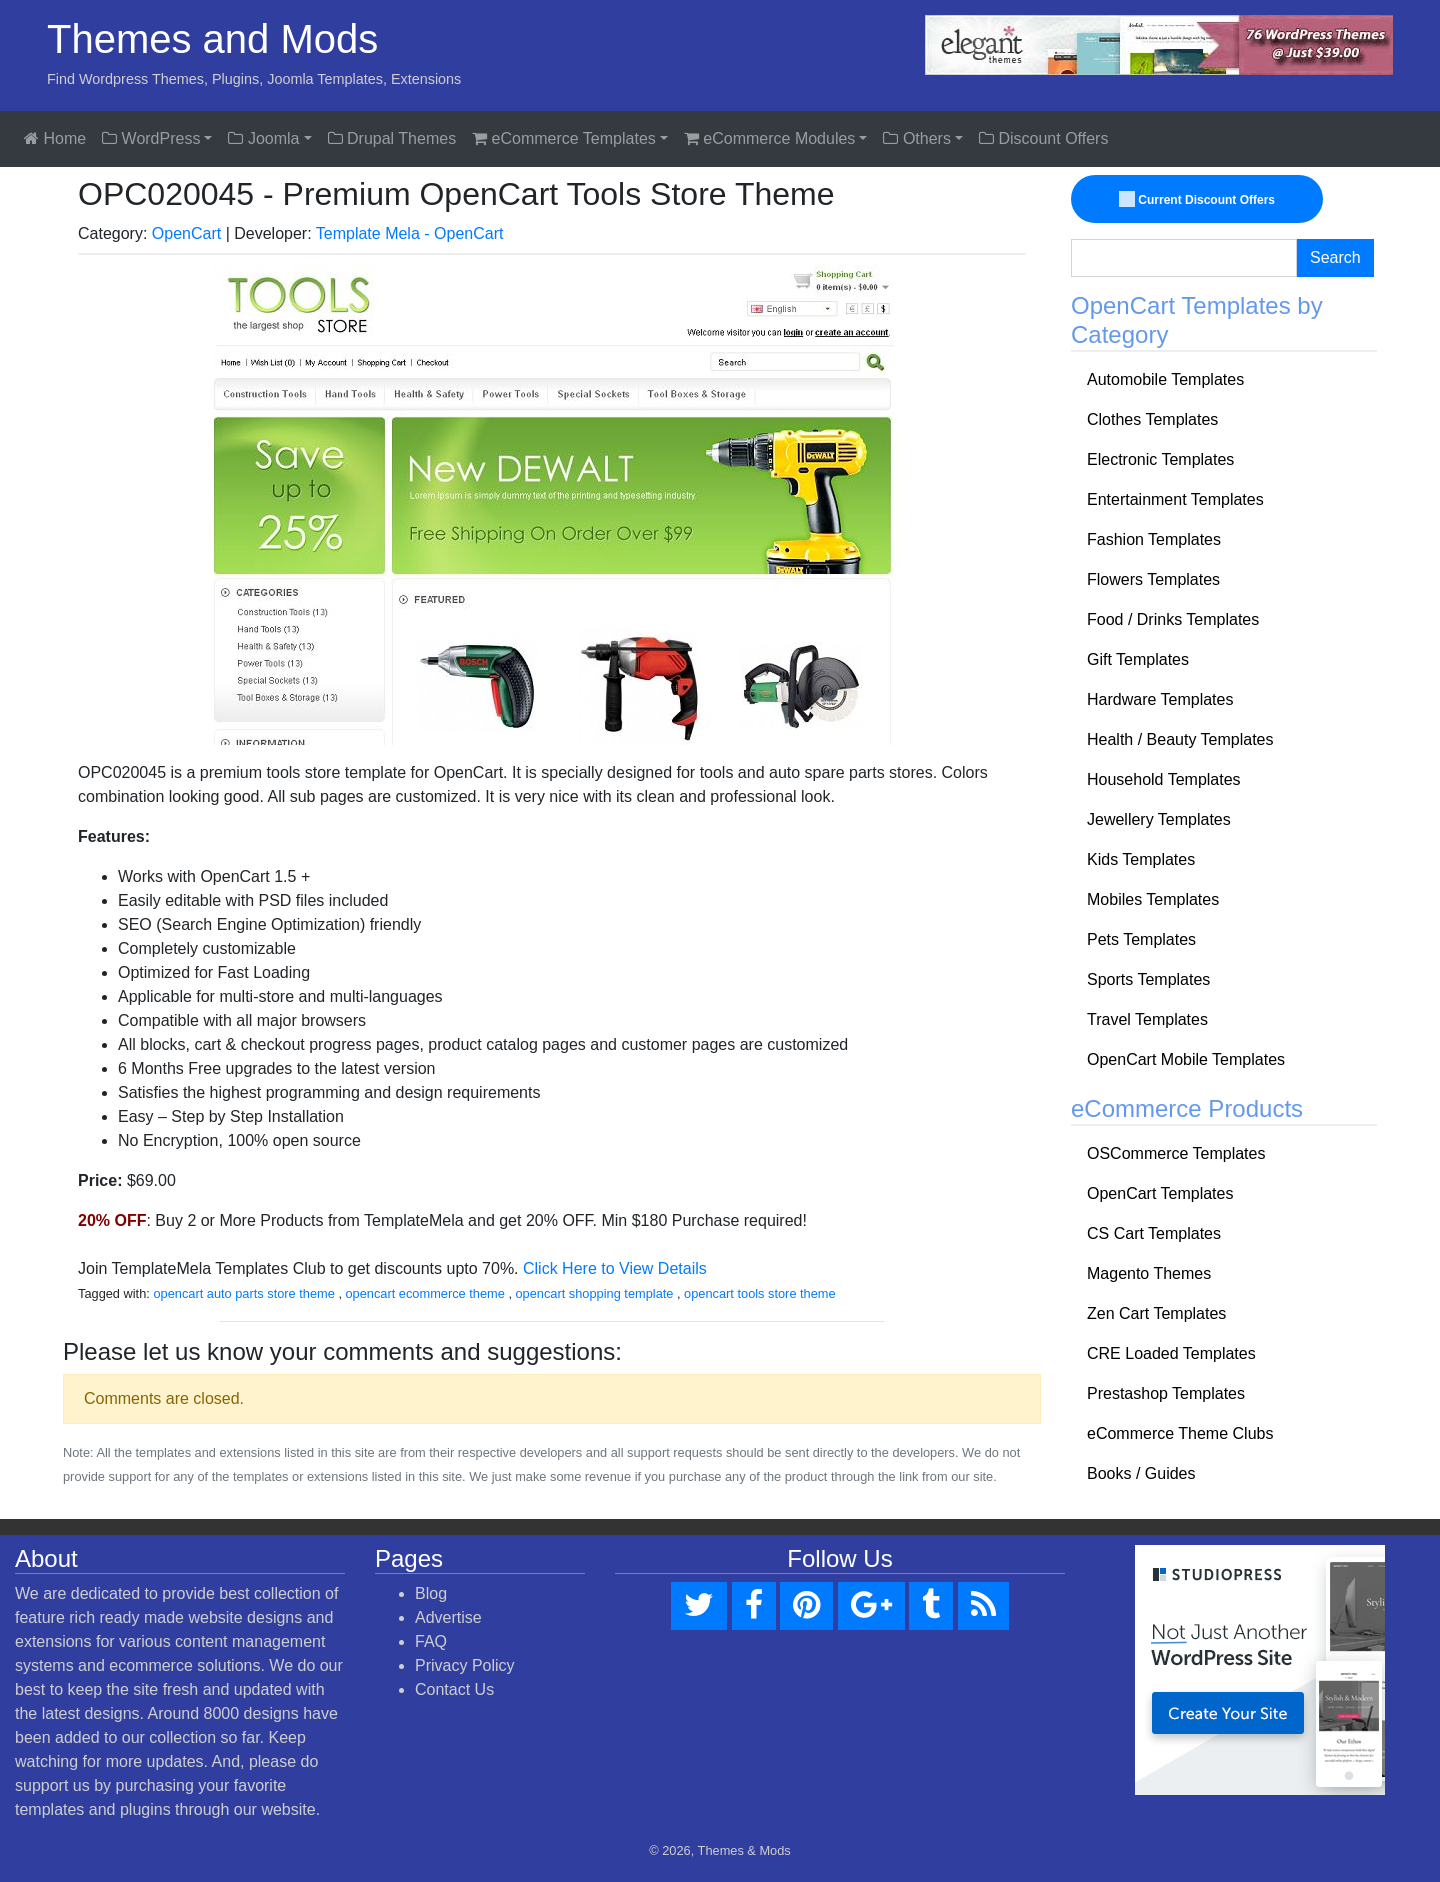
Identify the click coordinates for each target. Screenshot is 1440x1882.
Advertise (448, 1617)
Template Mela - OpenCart (410, 233)
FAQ (431, 1641)
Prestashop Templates (1166, 1393)
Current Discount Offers (1198, 200)
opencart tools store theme (760, 1293)
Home (55, 138)
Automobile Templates (1165, 379)
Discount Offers (1043, 138)
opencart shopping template (595, 1293)
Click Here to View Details (615, 1268)
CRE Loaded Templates (1171, 1353)
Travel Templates (1147, 1019)
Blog (431, 1593)
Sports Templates (1148, 979)
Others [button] (916, 138)
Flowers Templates (1153, 579)
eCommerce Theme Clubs (1180, 1433)
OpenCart (186, 233)
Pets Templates (1141, 939)
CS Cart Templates (1154, 1233)
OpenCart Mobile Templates (1186, 1059)
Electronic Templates (1160, 459)
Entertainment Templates (1175, 499)
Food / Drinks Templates (1173, 619)
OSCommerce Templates (1176, 1153)
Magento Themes (1149, 1273)
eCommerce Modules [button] (770, 138)
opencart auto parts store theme (243, 1293)
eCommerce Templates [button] (564, 138)
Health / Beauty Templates (1180, 739)
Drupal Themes (392, 138)
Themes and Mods (212, 39)
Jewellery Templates (1159, 819)
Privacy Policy (465, 1665)
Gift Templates (1138, 659)
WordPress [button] (151, 138)
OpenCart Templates (1160, 1193)
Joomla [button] (263, 138)
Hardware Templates (1160, 699)
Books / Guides (1141, 1473)
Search (1335, 257)
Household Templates (1164, 779)
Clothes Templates (1152, 419)
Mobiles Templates (1153, 899)
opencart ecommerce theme (425, 1293)
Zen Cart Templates (1156, 1313)
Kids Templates (1141, 859)
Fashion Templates (1154, 539)
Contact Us (454, 1689)
